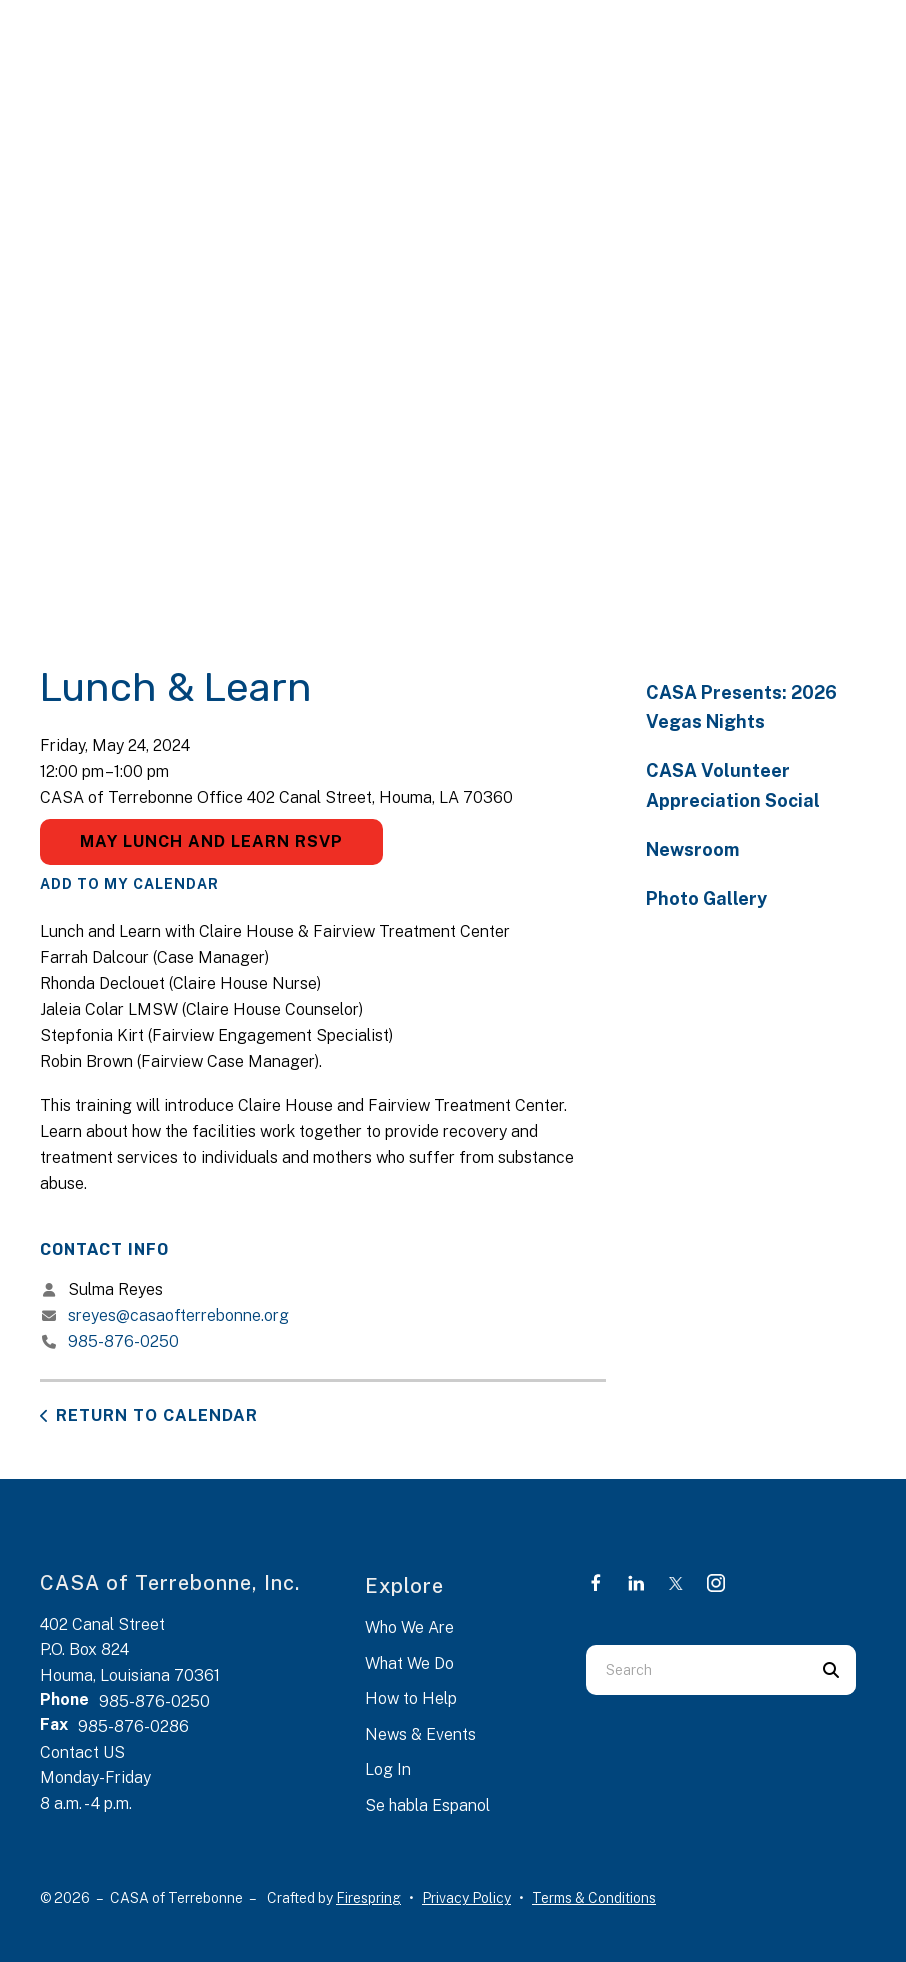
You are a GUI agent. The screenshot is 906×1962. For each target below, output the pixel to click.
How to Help (411, 1698)
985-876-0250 (123, 1341)
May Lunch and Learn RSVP (211, 841)
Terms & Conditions (594, 1898)
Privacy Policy (466, 1898)
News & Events (420, 1734)
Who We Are (409, 1627)
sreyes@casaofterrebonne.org (178, 1315)
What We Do (409, 1663)
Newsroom (692, 849)
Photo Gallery (706, 898)
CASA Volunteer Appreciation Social (733, 785)
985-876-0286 (133, 1726)
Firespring (368, 1898)
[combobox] (696, 1670)
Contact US (82, 1752)
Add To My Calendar (129, 884)
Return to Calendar (157, 1415)
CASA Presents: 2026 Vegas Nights (741, 707)
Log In (388, 1769)
